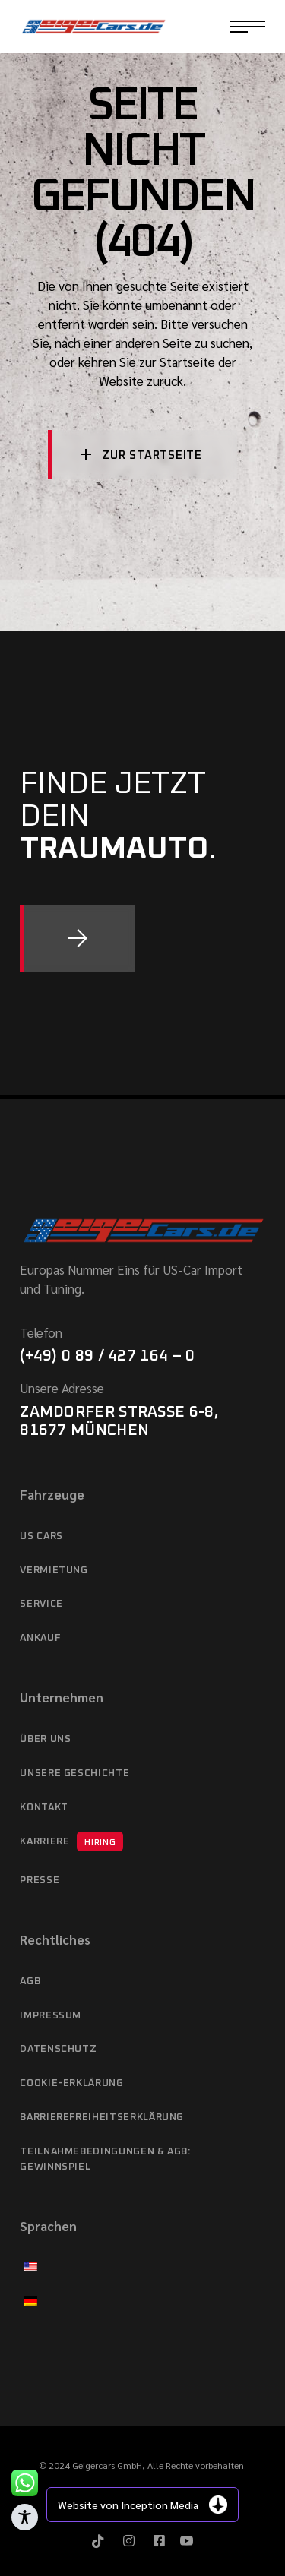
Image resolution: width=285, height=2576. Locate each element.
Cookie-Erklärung (71, 2083)
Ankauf (40, 1638)
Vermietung (54, 1571)
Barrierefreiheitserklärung (102, 2117)
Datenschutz (58, 2049)
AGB (30, 1982)
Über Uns (45, 1739)
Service (41, 1604)
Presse (39, 1880)
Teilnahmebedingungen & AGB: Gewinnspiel (105, 2159)
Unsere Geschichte (74, 1773)
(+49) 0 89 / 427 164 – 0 (107, 1356)
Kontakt (44, 1808)
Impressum (50, 2016)
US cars (41, 1536)
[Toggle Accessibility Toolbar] (24, 2517)
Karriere (71, 1841)
